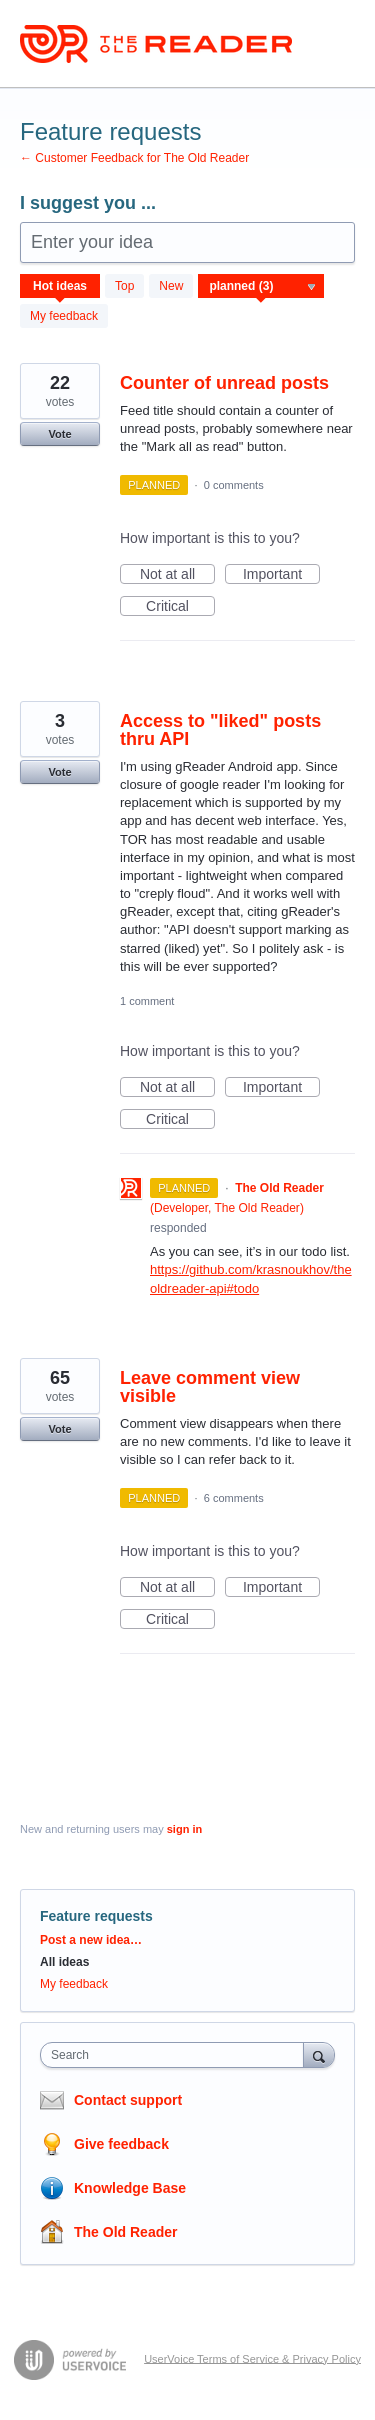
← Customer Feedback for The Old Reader (134, 158)
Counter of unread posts (224, 383)
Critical (180, 607)
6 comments (234, 1498)
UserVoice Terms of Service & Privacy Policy (252, 2358)
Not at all (177, 575)
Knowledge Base (130, 2188)
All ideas (64, 1962)
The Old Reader (125, 2232)
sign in (184, 1829)
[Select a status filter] (262, 287)
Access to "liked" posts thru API (220, 730)
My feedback (64, 316)
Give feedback (121, 2144)
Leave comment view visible (210, 1387)
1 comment (147, 1001)
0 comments (234, 485)
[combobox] (176, 2055)
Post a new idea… (91, 1940)
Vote (59, 434)
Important (281, 575)
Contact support (128, 2100)
